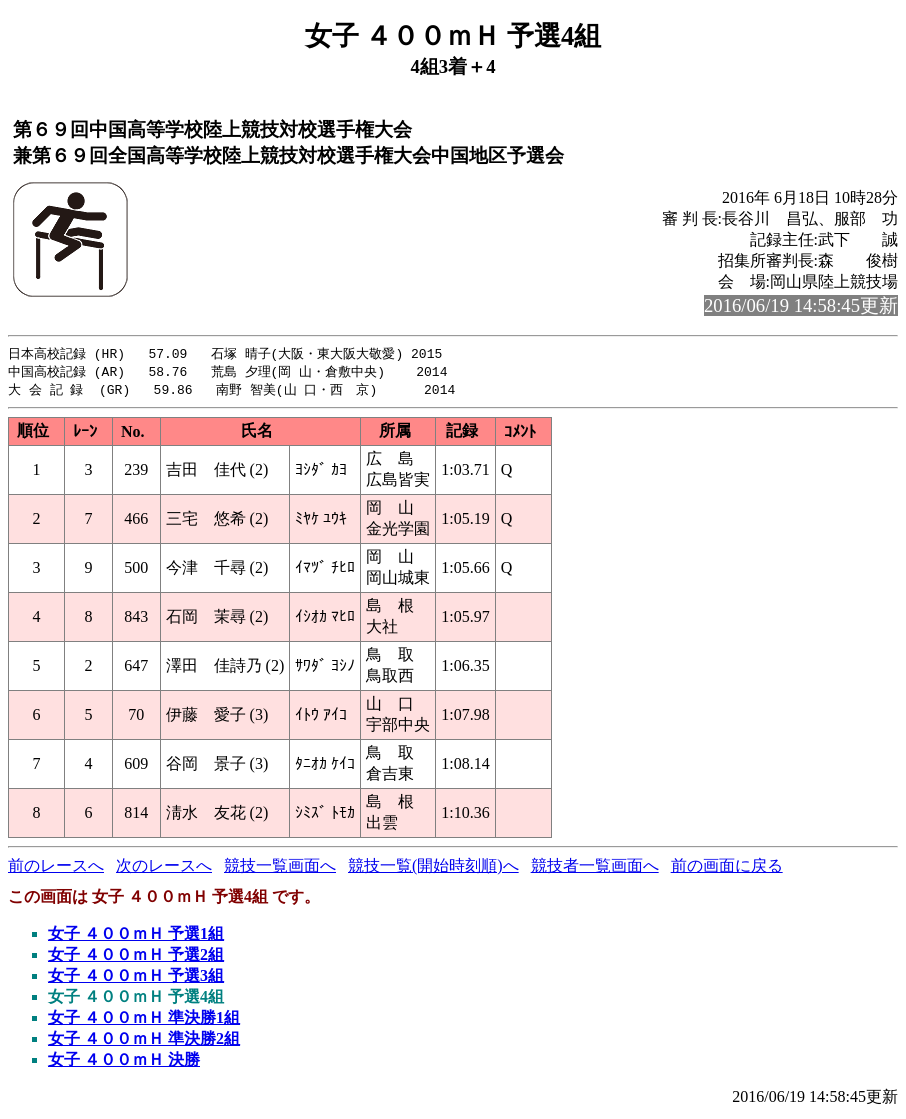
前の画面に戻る (727, 868)
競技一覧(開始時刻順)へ (433, 868)
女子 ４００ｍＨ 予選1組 (136, 936)
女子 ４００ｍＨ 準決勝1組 (144, 1020)
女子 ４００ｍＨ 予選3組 (136, 978)
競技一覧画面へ (280, 868)
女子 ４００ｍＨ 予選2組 (136, 957)
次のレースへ (164, 868)
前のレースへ (56, 868)
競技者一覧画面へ (595, 868)
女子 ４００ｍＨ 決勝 (124, 1062)
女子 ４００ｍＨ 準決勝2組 (144, 1041)
